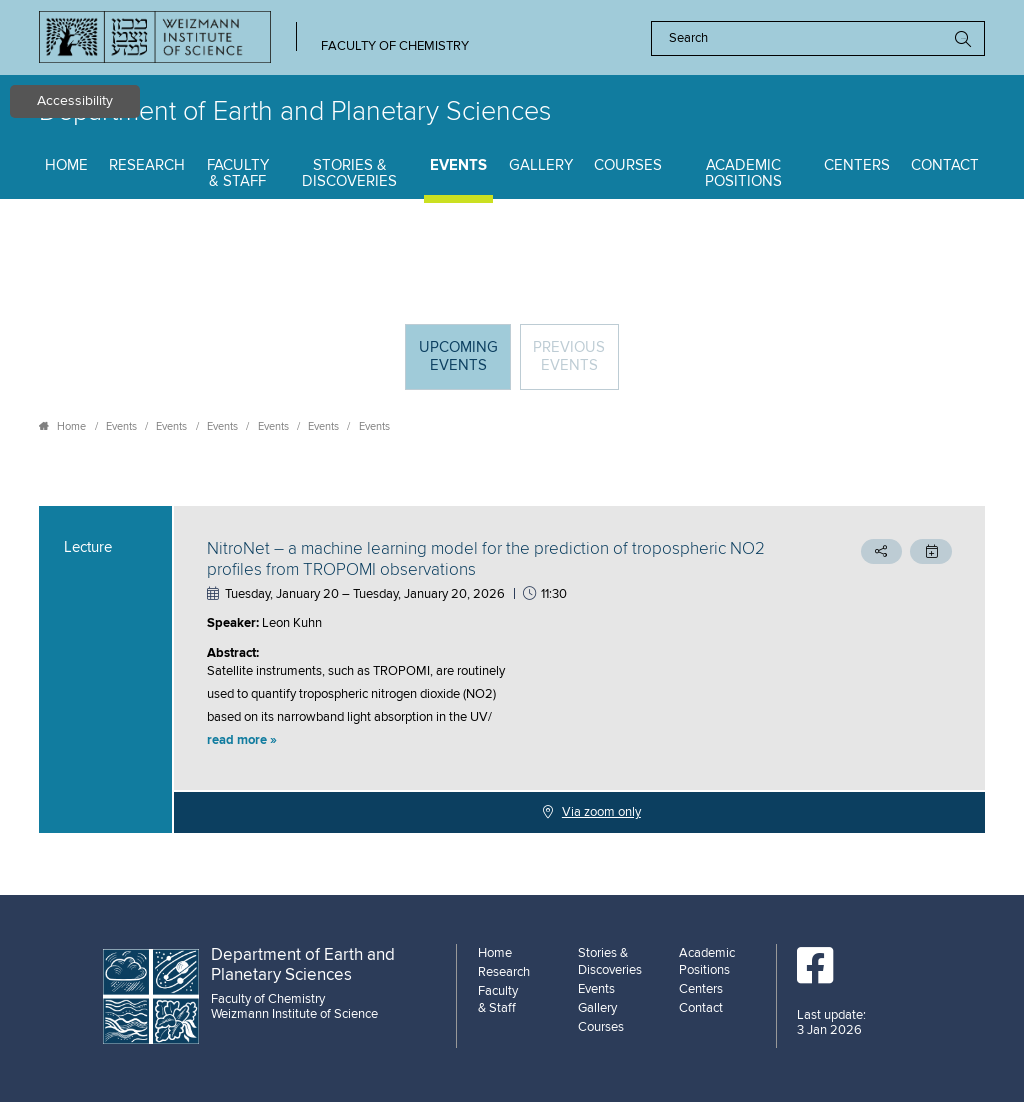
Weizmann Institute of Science (294, 1014)
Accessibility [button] (75, 101)
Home (66, 165)
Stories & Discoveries (349, 174)
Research (147, 165)
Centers (857, 165)
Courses (628, 165)
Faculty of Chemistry (395, 46)
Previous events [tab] (569, 356)
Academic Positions (743, 174)
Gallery (541, 165)
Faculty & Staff (238, 174)
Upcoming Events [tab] (464, 363)
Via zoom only (601, 812)
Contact (945, 165)
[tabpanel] (512, 669)
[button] (491, 741)
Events (458, 165)
